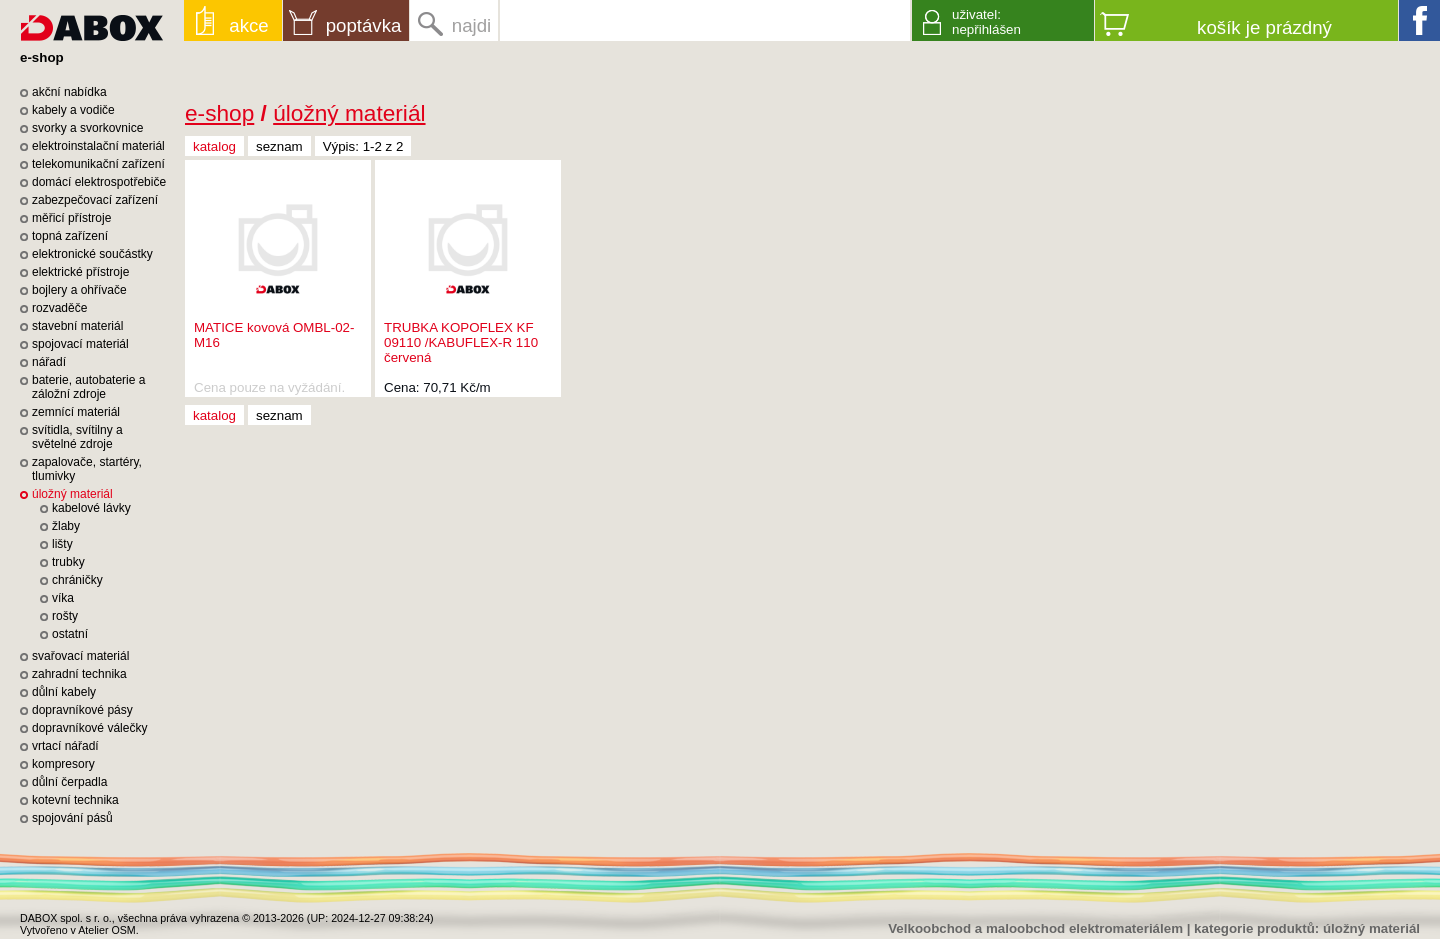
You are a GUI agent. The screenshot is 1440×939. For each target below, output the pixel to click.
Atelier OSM (106, 930)
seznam (279, 146)
